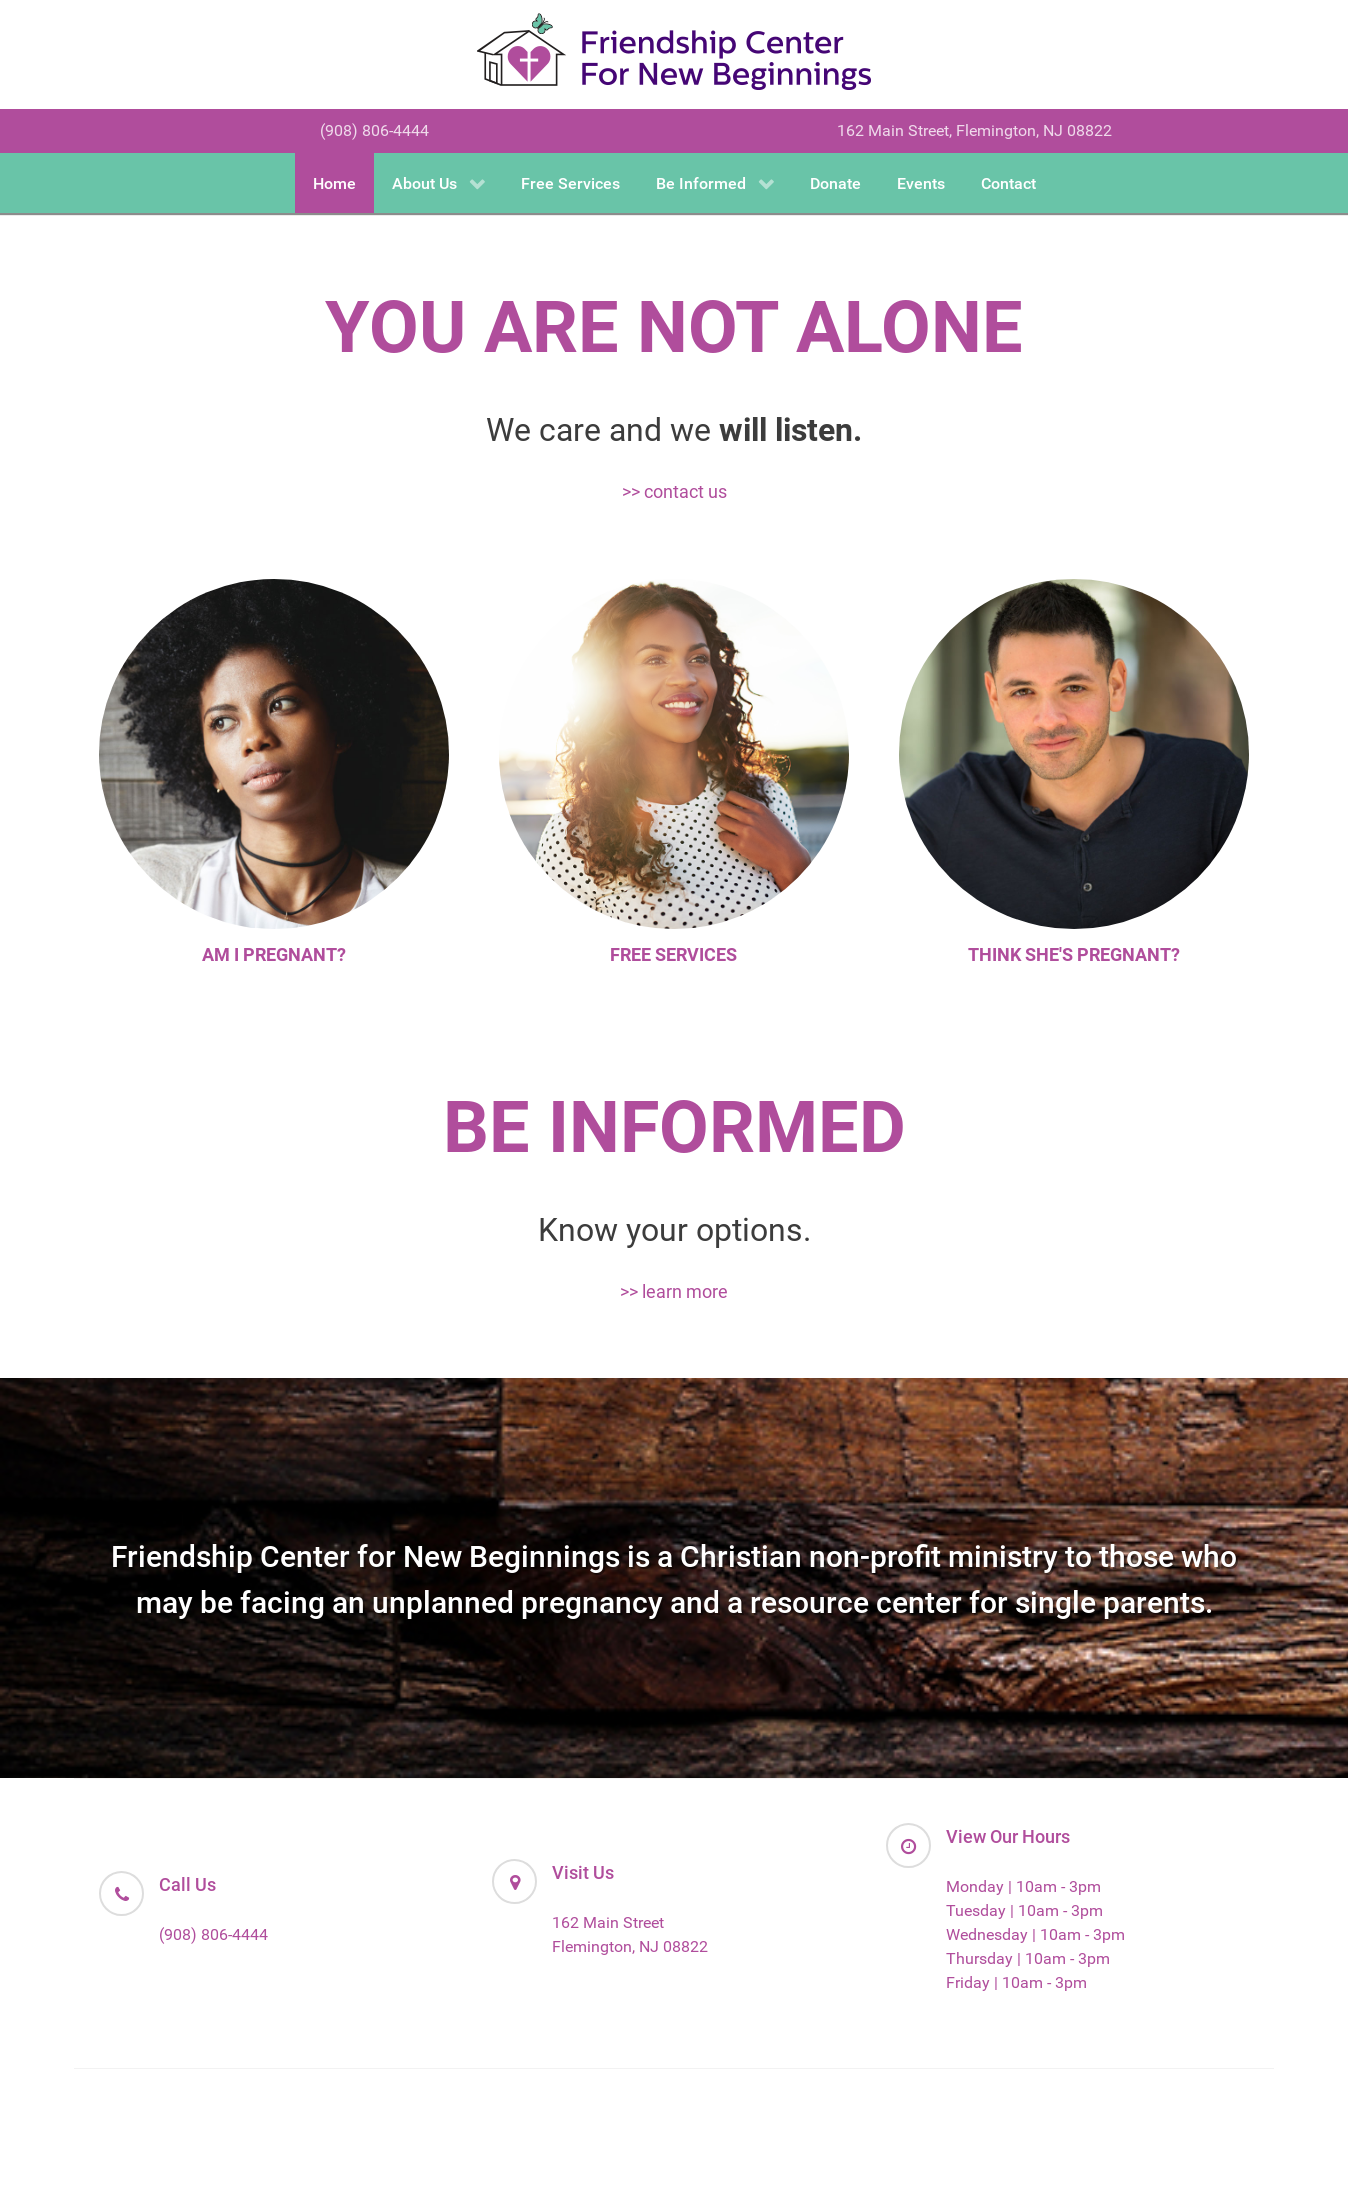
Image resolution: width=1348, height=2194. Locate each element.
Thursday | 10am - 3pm (1028, 1958)
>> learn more (674, 1291)
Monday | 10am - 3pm (1023, 1886)
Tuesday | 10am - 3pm (1024, 1910)
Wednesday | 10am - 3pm (1035, 1934)
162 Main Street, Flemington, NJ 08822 (974, 130)
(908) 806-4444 (374, 130)
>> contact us (674, 491)
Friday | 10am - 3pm (1016, 1982)
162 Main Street (608, 1922)
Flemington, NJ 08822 (630, 1946)
